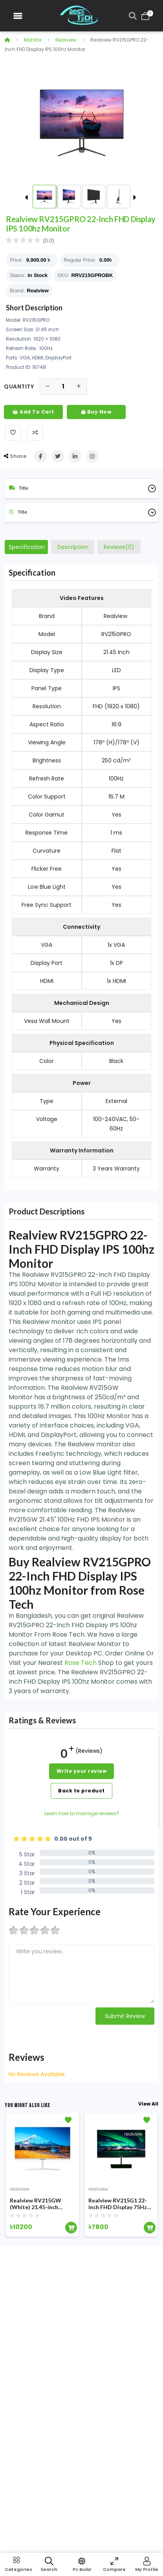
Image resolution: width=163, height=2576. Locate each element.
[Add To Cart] (71, 2227)
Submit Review (125, 2016)
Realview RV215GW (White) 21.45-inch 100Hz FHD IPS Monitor (41, 2204)
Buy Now (96, 411)
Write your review (82, 1771)
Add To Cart (33, 411)
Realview (38, 291)
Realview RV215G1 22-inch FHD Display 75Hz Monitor (117, 2204)
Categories (16, 2569)
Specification (27, 547)
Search (48, 2569)
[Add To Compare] (35, 433)
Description (72, 547)
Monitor (33, 39)
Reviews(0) (119, 547)
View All (148, 2103)
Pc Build (82, 2569)
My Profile (146, 2569)
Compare (114, 2569)
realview (66, 39)
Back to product (81, 1790)
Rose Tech (80, 1662)
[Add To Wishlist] (13, 433)
